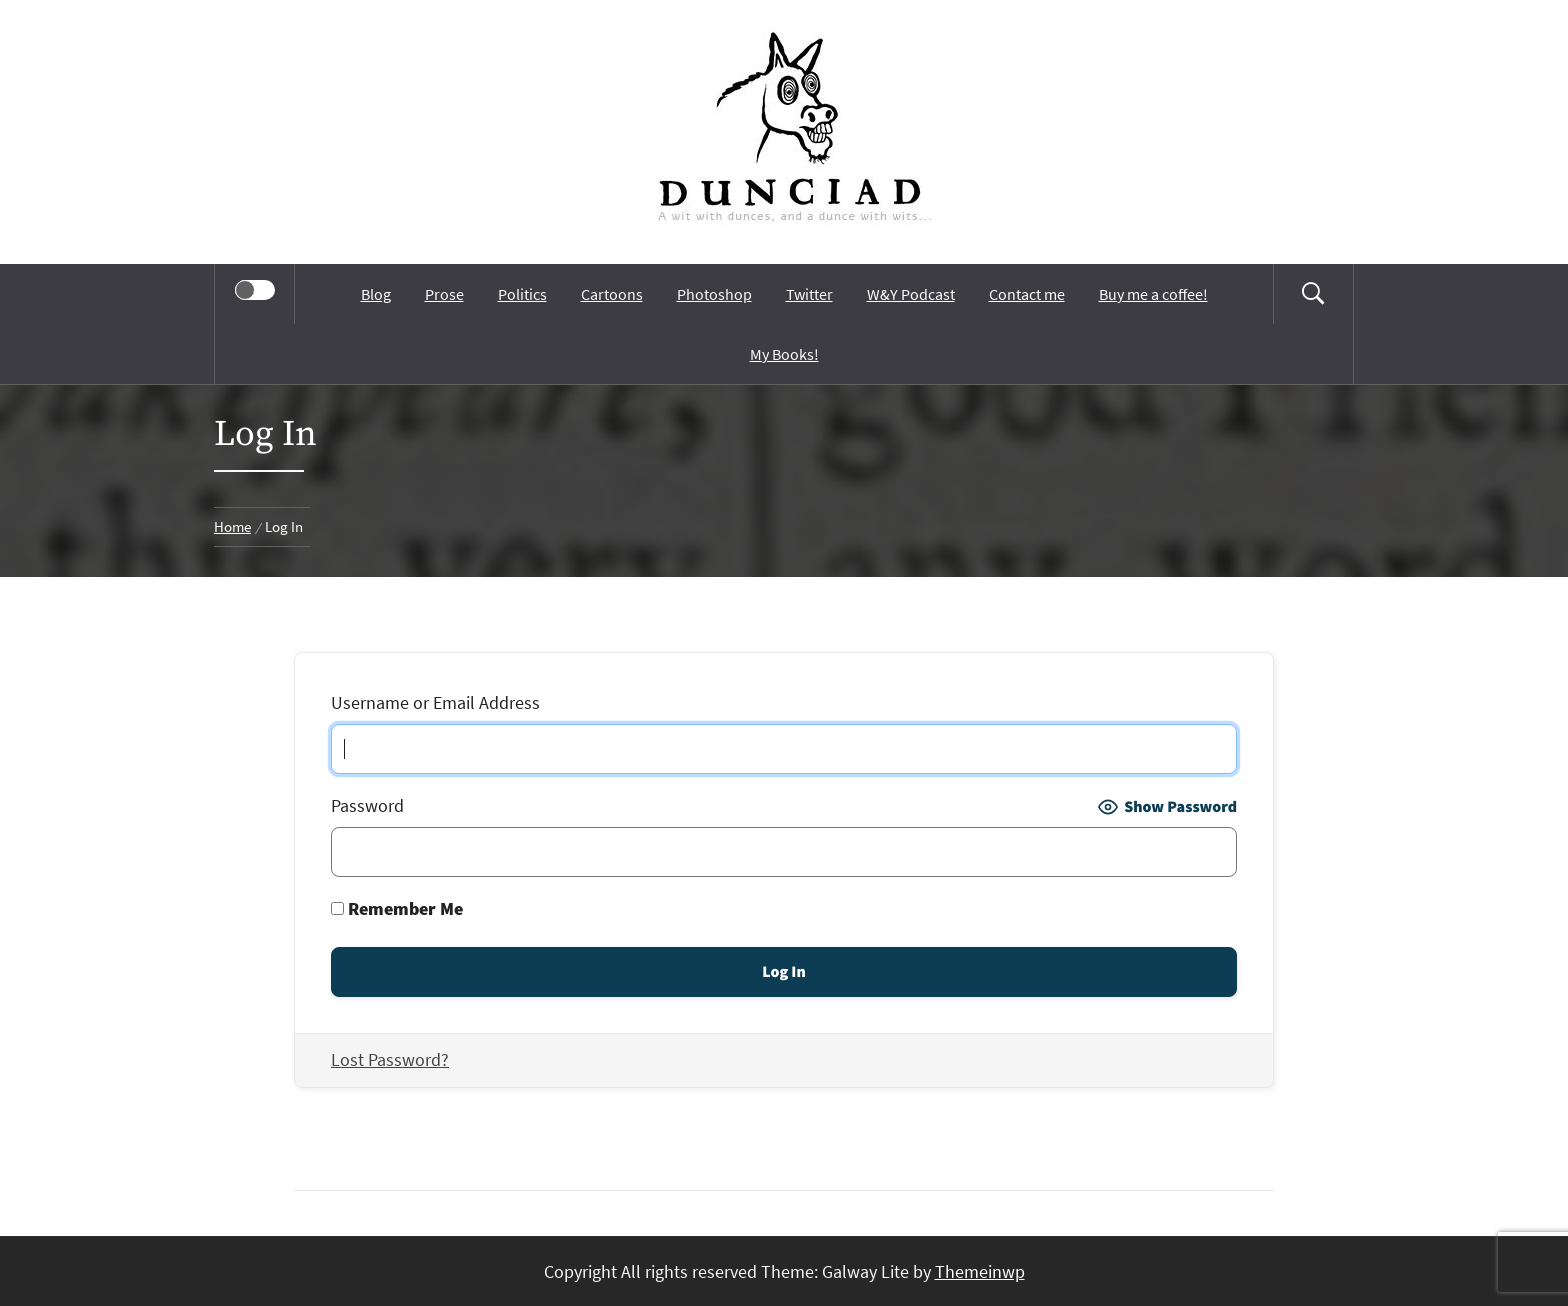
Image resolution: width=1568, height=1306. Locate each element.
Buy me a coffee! (1153, 294)
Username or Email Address (435, 702)
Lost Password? (390, 1059)
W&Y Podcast (911, 294)
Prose (444, 294)
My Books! (784, 354)
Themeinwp (980, 1271)
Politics (522, 294)
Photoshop (714, 294)
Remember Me (397, 908)
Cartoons (612, 294)
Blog (376, 294)
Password (367, 805)
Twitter (809, 294)
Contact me (1027, 294)
